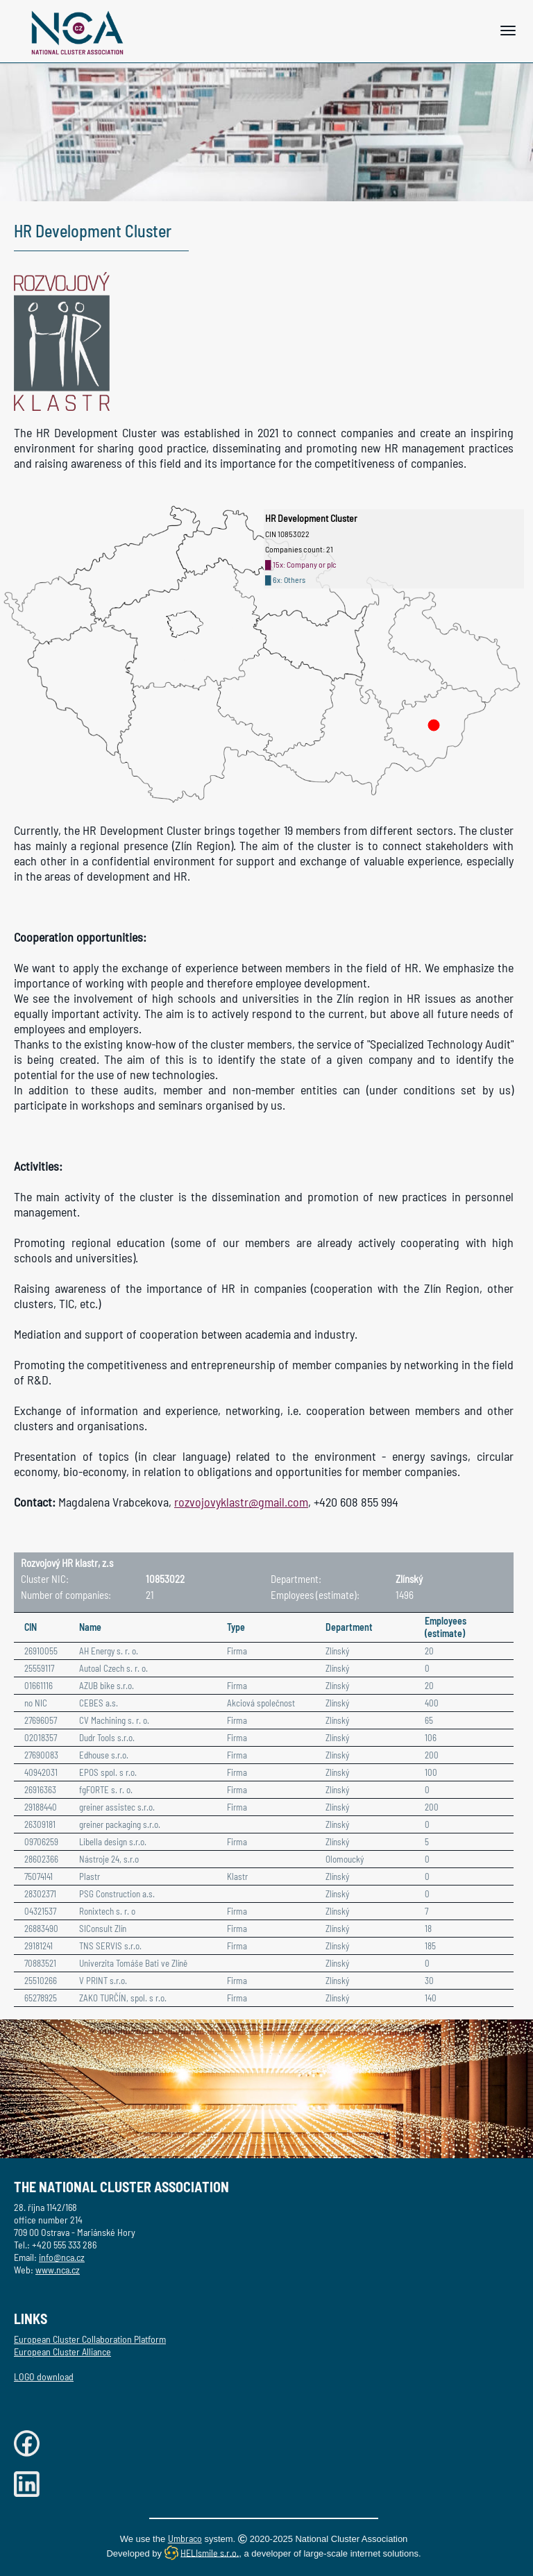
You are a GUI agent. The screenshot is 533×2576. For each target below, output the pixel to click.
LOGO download (44, 2376)
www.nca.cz (57, 2270)
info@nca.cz (62, 2257)
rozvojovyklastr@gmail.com (241, 1501)
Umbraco (185, 2538)
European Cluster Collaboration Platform (90, 2339)
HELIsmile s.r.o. (209, 2552)
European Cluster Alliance (62, 2351)
